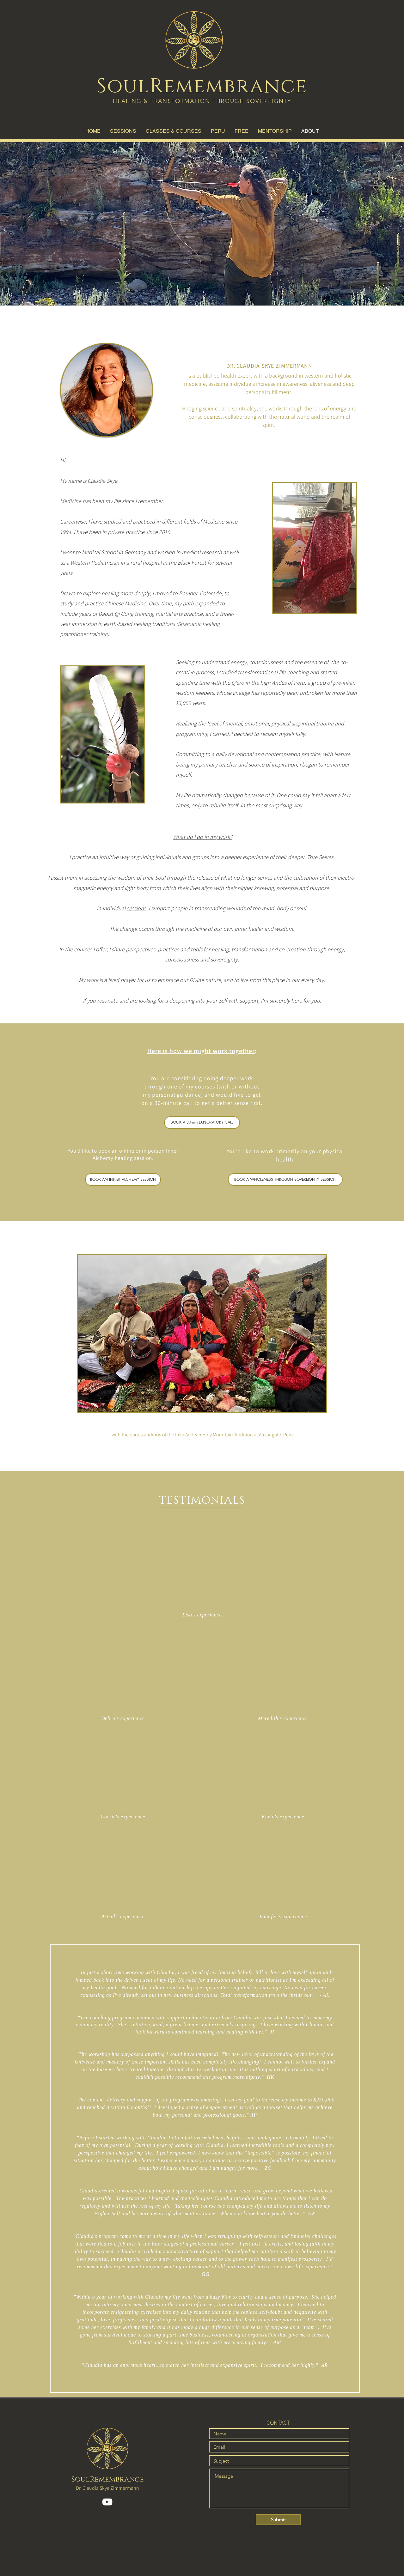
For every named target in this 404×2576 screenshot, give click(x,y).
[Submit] (278, 2519)
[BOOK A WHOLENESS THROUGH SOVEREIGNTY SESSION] (285, 1179)
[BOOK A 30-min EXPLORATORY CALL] (202, 1122)
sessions (136, 908)
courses (83, 949)
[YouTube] (107, 2502)
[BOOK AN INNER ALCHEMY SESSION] (123, 1179)
